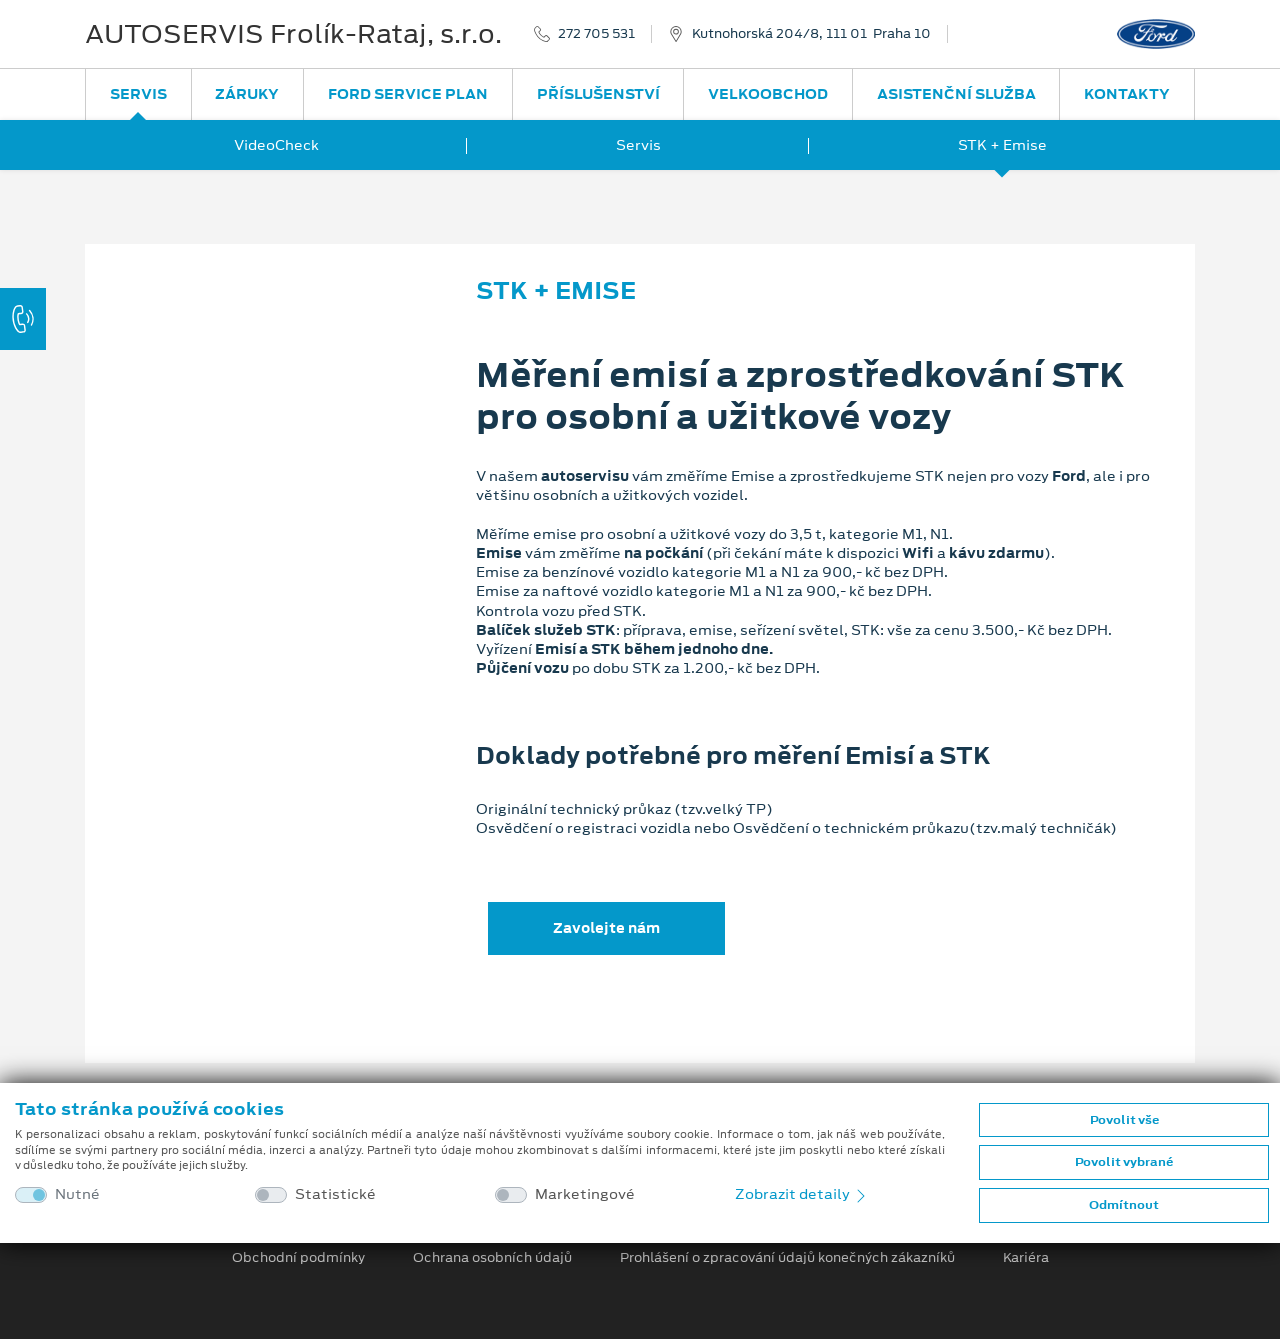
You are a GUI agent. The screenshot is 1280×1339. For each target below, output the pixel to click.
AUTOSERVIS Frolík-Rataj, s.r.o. (293, 34)
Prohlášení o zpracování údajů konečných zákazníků (787, 1258)
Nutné (77, 1194)
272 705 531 (596, 34)
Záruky (247, 94)
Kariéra (1026, 1258)
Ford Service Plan (408, 94)
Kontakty (1127, 94)
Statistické (335, 1194)
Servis (138, 94)
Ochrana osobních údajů (492, 1258)
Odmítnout (1124, 1205)
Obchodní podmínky (298, 1258)
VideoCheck (276, 145)
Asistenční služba (956, 94)
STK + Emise (1002, 145)
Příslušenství (598, 94)
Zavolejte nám (606, 928)
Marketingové (585, 1194)
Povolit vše (1124, 1120)
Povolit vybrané (1124, 1162)
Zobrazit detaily (802, 1194)
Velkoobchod (768, 94)
